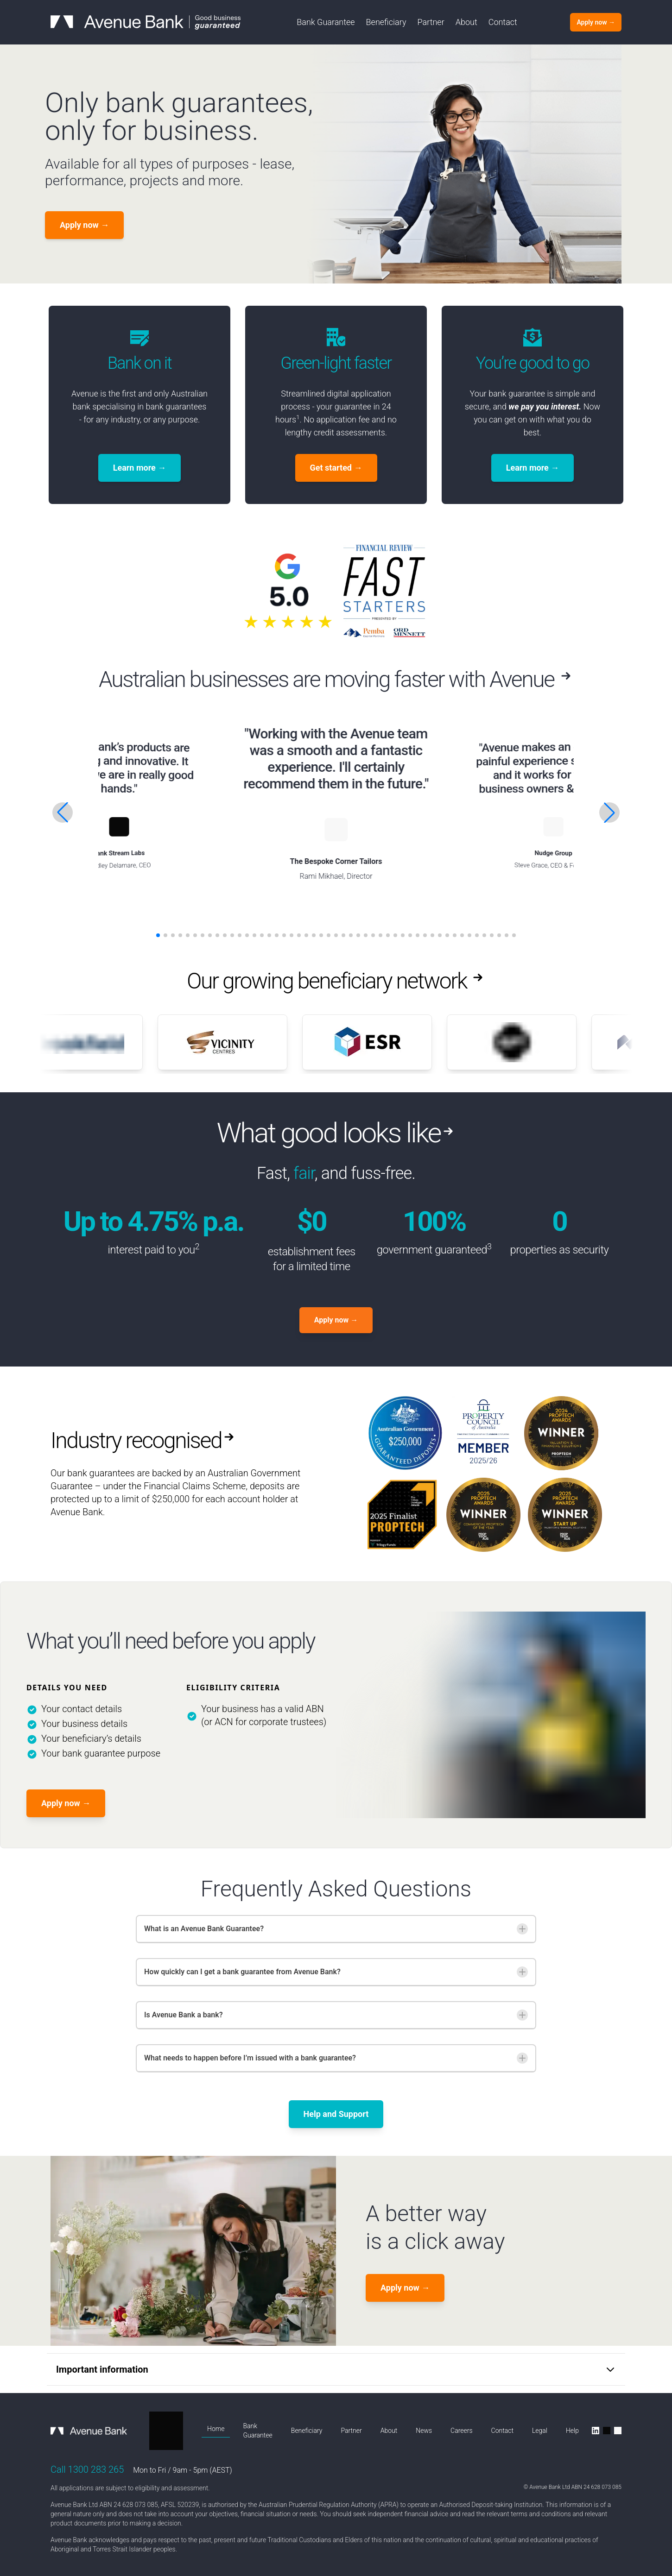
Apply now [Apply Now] (336, 1320)
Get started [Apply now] (336, 467)
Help (572, 2430)
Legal (539, 2430)
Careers (461, 2430)
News (424, 2430)
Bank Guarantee (326, 22)
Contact (502, 22)
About (466, 22)
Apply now (65, 1803)
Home (215, 2428)
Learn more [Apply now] (139, 467)
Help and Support (336, 2114)
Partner (431, 22)
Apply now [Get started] (84, 225)
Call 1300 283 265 (87, 2469)
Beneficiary (386, 22)
